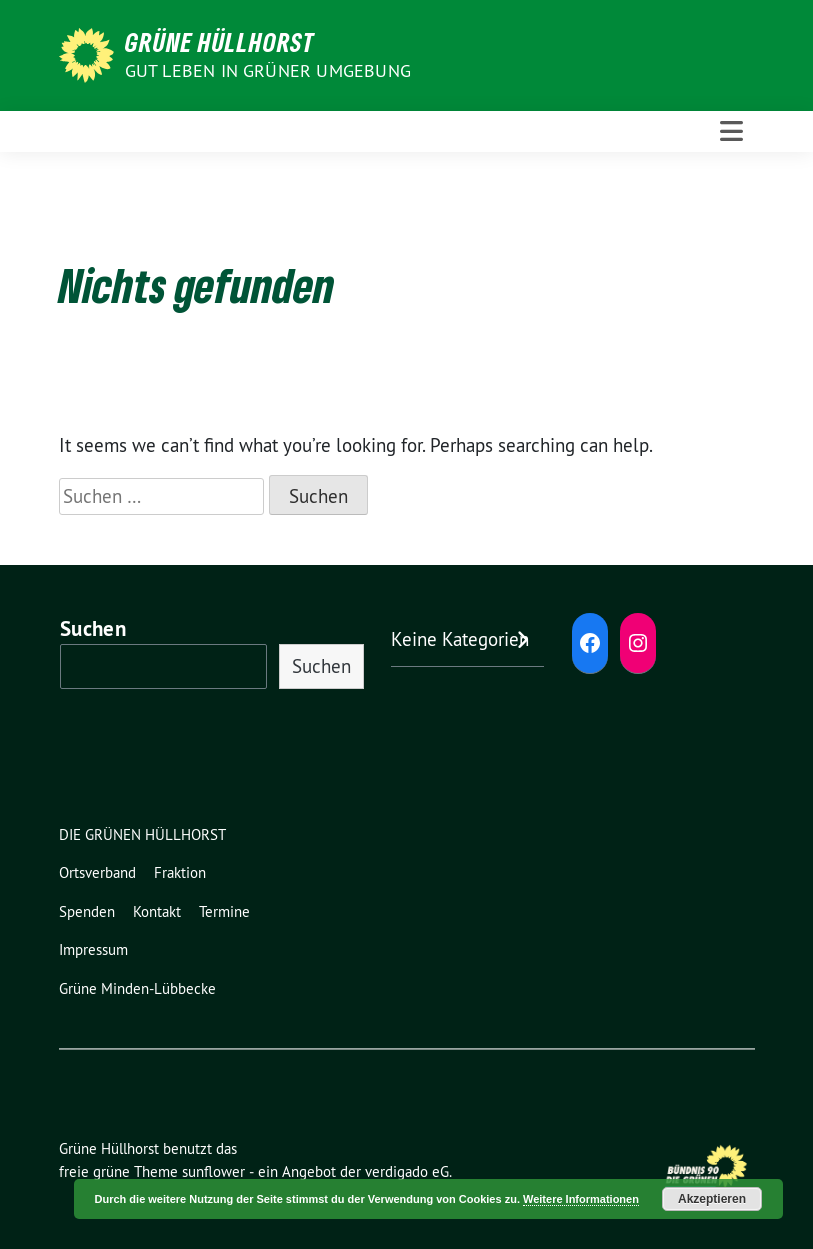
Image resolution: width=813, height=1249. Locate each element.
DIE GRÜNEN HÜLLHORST (142, 834)
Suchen (93, 628)
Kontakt (157, 911)
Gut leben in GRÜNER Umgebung (268, 70)
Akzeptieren (712, 1199)
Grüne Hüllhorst (220, 42)
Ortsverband (97, 872)
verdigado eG (407, 1171)
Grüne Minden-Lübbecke (137, 988)
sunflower (213, 1171)
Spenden (87, 911)
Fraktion (180, 872)
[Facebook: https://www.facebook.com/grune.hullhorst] (590, 643)
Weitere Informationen (581, 1199)
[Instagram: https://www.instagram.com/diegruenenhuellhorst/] (638, 643)
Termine (224, 911)
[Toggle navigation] (731, 131)
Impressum (93, 949)
